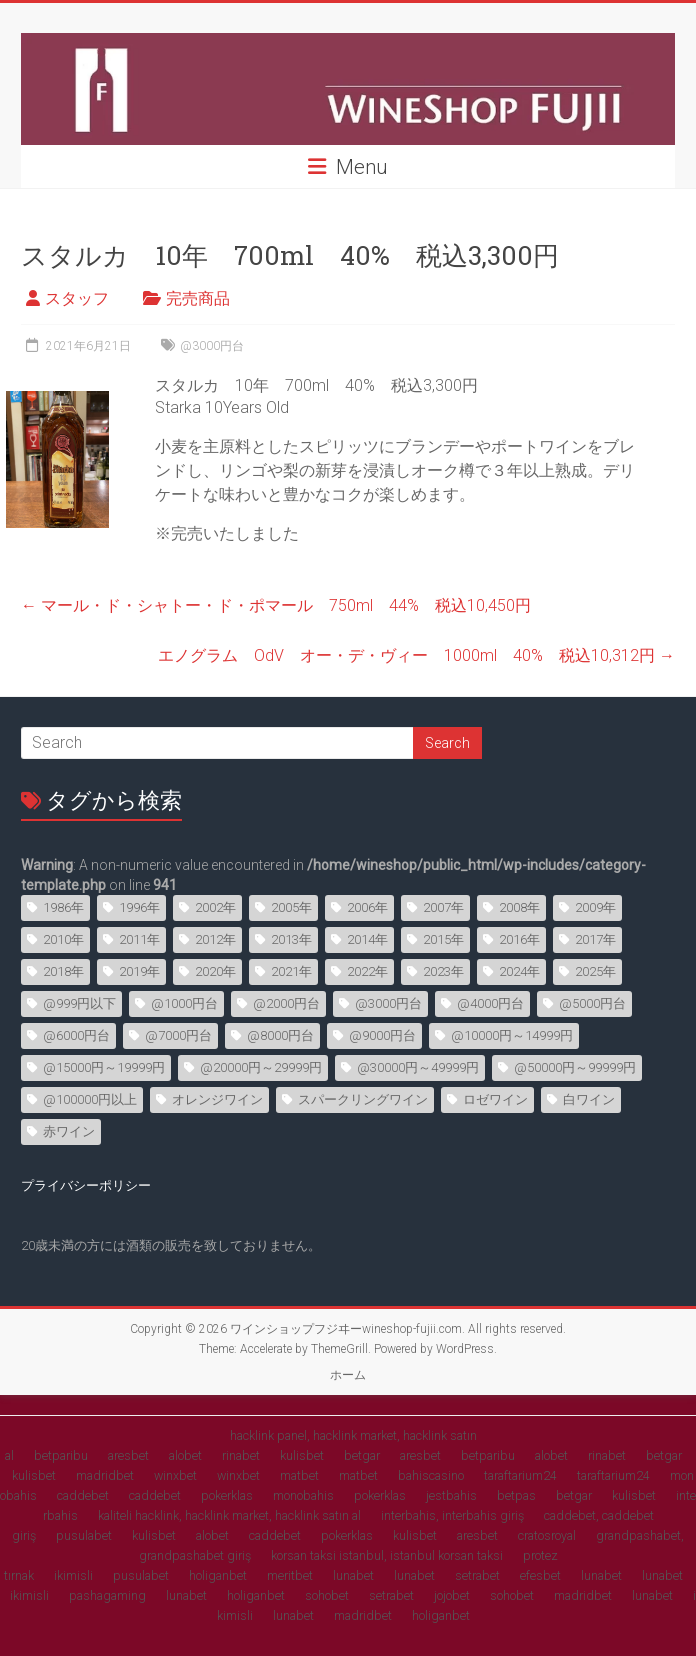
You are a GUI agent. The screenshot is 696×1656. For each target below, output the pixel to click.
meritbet (290, 1575)
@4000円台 (490, 1003)
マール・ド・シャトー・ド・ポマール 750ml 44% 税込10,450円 (276, 605)
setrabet (477, 1575)
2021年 (291, 971)
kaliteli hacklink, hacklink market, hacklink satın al (229, 1515)
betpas (516, 1495)
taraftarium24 (520, 1475)
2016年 (519, 939)
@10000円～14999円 (512, 1035)
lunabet (353, 1575)
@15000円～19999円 (104, 1067)
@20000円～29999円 (261, 1067)
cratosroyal (547, 1535)
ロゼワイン (495, 1099)
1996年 (139, 907)
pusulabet (84, 1535)
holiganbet (218, 1575)
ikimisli (73, 1575)
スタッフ (77, 298)
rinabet (241, 1455)
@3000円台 (212, 346)
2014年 (367, 939)
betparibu (61, 1455)
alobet (185, 1455)
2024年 (519, 971)
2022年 (367, 971)
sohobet (327, 1595)
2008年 (519, 907)
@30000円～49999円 (418, 1067)
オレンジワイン (217, 1099)
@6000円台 (76, 1035)
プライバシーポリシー (86, 1185)
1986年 (63, 907)
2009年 (595, 907)
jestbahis (451, 1495)
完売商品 (198, 298)
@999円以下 (79, 1003)
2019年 (139, 971)
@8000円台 (280, 1035)
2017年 (595, 939)
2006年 (367, 907)
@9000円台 (382, 1035)
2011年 (139, 939)
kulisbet (302, 1455)
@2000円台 (286, 1003)
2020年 (215, 971)
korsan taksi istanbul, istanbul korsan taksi (387, 1555)
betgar (362, 1455)
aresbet (128, 1455)
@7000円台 (178, 1035)
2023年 (443, 971)
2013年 (291, 939)
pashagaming (107, 1595)
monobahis (303, 1495)
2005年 (291, 907)
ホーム (348, 1375)
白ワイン (589, 1099)
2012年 (215, 939)
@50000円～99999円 (575, 1067)
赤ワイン (69, 1131)
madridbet (105, 1475)
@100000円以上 (90, 1099)
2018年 (63, 971)
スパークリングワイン (363, 1099)
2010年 (63, 939)
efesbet (540, 1575)
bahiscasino (431, 1475)
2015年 (443, 939)
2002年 (215, 907)
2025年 (595, 971)
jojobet (452, 1595)
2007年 (443, 907)
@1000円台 (184, 1003)
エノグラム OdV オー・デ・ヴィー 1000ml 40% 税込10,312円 (416, 655)
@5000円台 (592, 1003)
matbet (299, 1475)
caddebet (83, 1495)
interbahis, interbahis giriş (452, 1515)
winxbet (175, 1475)
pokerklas (227, 1495)
